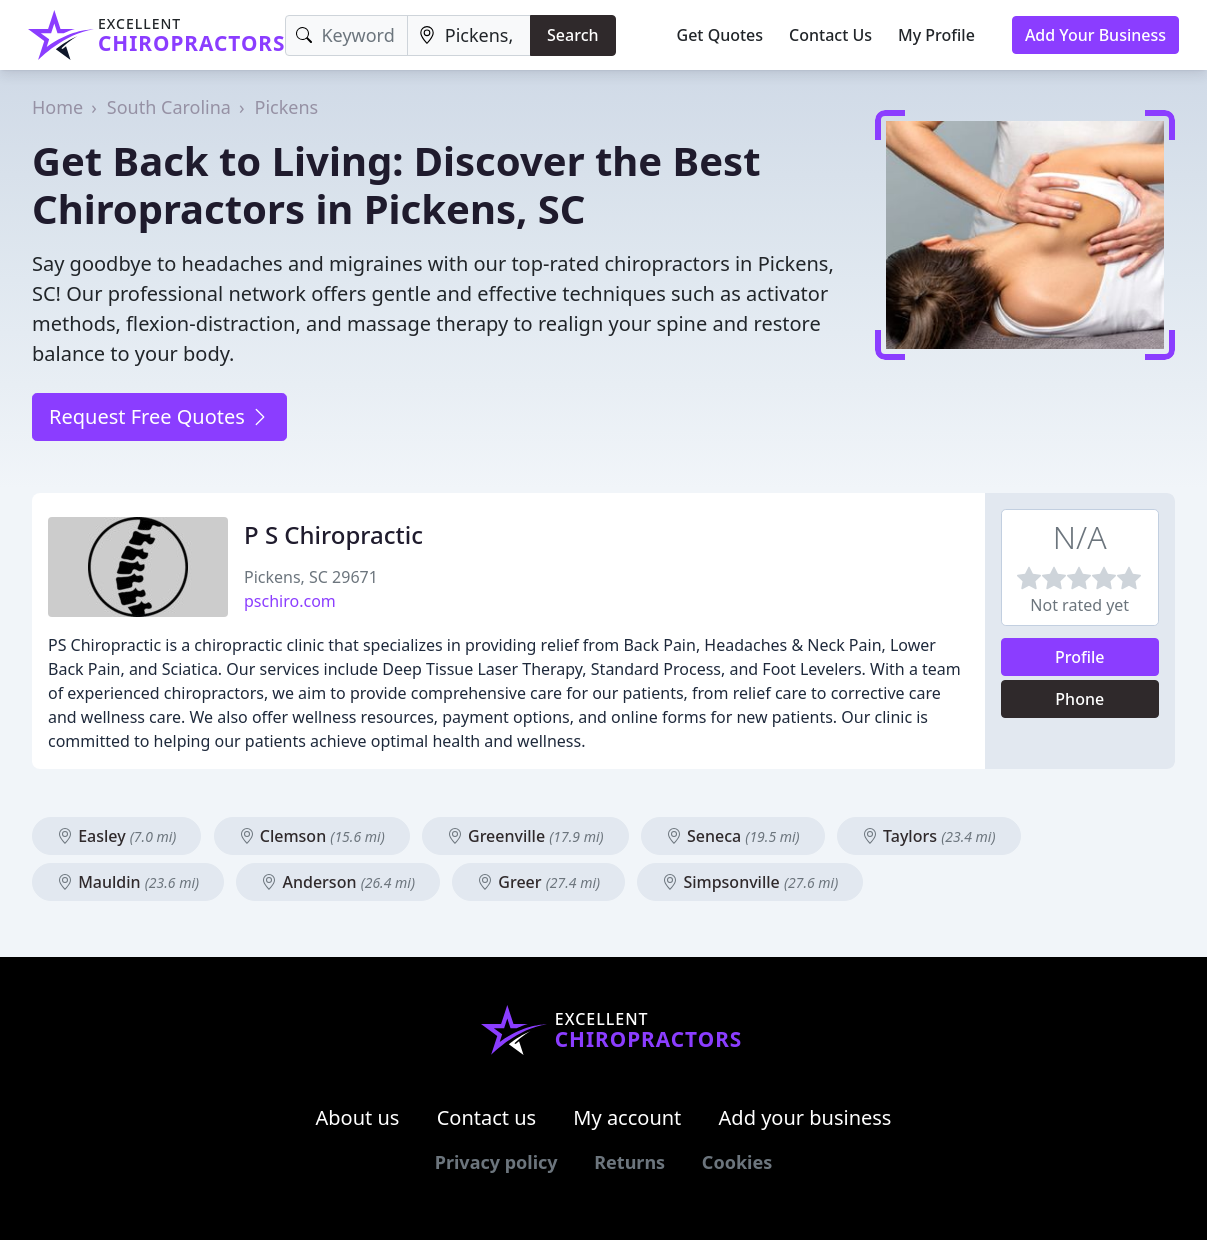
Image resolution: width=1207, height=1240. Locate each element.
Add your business (805, 1117)
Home (57, 107)
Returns (629, 1162)
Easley (116, 836)
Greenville (525, 836)
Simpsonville (750, 882)
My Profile (936, 35)
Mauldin (128, 882)
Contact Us (830, 35)
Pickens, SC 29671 (311, 577)
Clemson (312, 836)
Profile (1080, 657)
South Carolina (169, 107)
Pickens (287, 107)
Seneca (733, 836)
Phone (1079, 699)
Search (572, 35)
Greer (538, 882)
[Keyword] (346, 35)
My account (627, 1117)
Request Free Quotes (159, 416)
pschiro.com (290, 601)
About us (358, 1117)
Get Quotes (720, 35)
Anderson (338, 882)
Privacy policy (496, 1162)
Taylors (929, 836)
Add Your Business (1095, 35)
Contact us (487, 1117)
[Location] (469, 35)
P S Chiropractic (333, 534)
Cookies (737, 1162)
